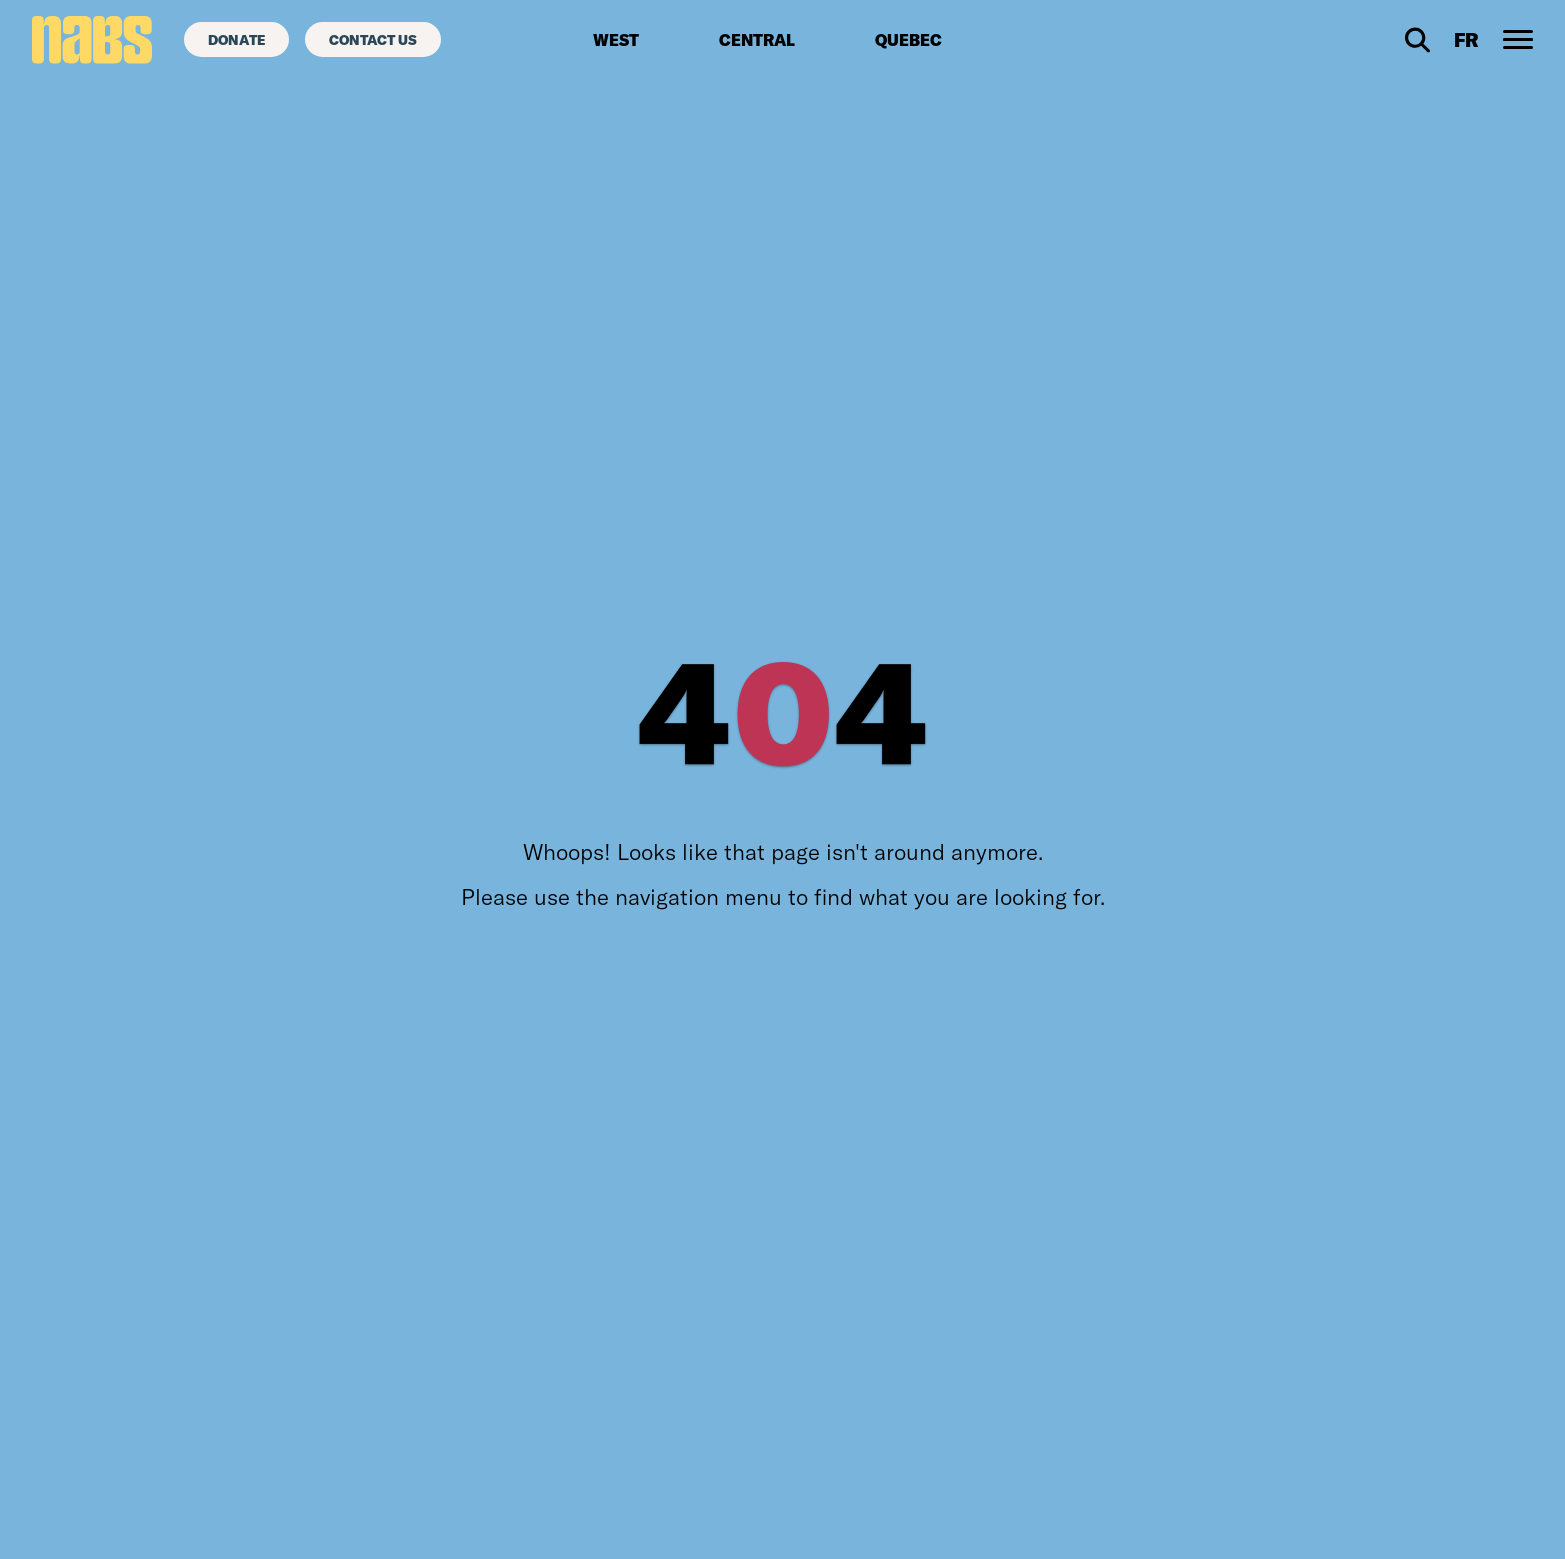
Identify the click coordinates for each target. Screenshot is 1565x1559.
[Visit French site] (1466, 40)
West (616, 40)
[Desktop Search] (1417, 40)
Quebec (908, 40)
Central (757, 40)
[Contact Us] (373, 39)
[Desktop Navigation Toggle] (1518, 40)
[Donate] (236, 39)
